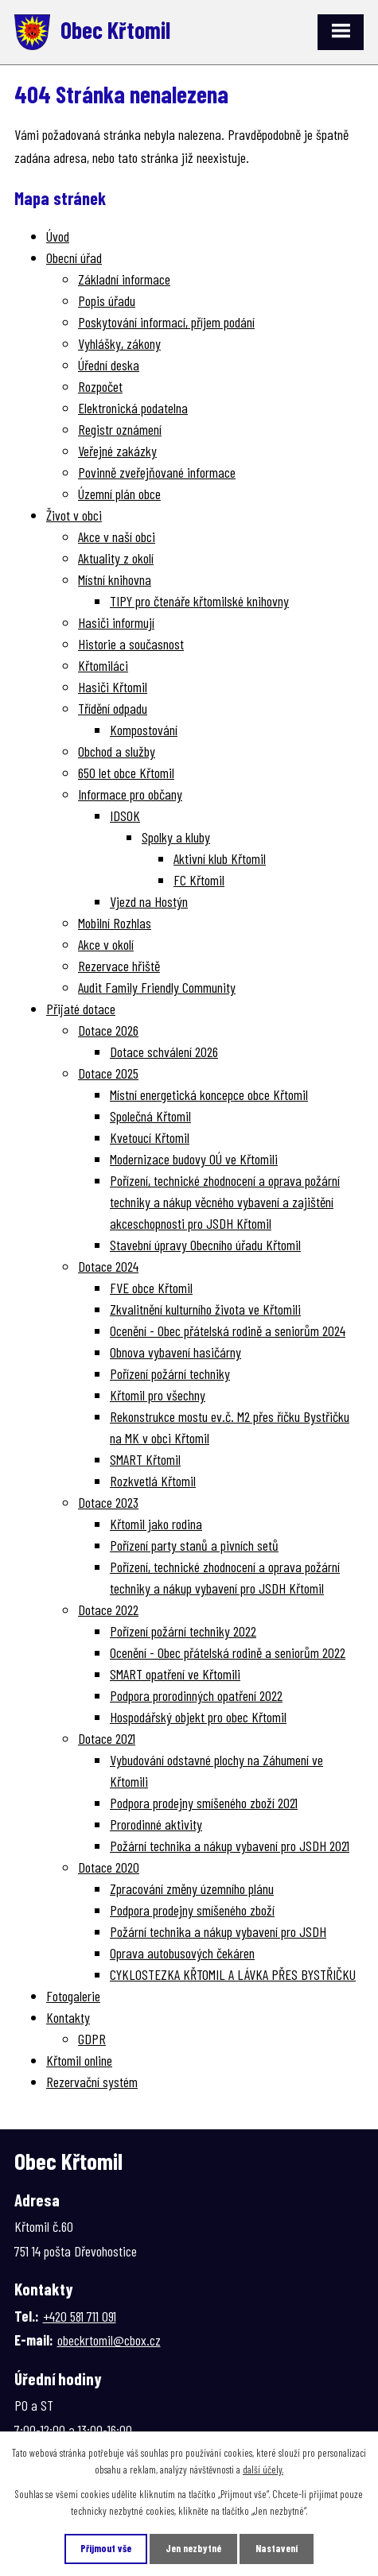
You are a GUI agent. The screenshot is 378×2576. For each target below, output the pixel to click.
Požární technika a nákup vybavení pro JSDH (218, 1931)
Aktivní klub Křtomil (219, 858)
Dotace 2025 (108, 1073)
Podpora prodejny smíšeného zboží (192, 1910)
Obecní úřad (74, 257)
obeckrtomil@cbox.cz (109, 2340)
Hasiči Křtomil (112, 686)
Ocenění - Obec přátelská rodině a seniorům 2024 (227, 1330)
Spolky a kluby (176, 837)
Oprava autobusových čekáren (182, 1953)
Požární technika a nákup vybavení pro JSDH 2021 (229, 1845)
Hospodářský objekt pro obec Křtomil (198, 1717)
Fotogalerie (73, 1996)
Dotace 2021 (106, 1738)
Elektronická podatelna (133, 407)
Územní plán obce (119, 493)
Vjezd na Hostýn (149, 901)
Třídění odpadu (112, 708)
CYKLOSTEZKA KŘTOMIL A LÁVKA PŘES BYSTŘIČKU (233, 1974)
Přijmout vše (105, 2548)
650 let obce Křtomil (126, 772)
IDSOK (125, 815)
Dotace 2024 (108, 1266)
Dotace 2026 (108, 1030)
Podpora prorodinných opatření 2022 (196, 1695)
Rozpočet (100, 386)
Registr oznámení (120, 429)
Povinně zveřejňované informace (157, 472)
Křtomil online (79, 2060)
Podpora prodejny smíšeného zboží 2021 (204, 1802)
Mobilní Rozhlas (114, 923)
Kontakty (68, 2017)
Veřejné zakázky (117, 450)
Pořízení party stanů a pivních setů (194, 1545)
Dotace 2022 (108, 1609)
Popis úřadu (106, 300)
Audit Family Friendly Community (157, 987)
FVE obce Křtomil (151, 1287)
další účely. (263, 2469)
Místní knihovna (114, 579)
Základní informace (124, 279)
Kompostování (143, 729)
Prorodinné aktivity (156, 1824)
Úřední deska (108, 365)
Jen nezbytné (193, 2548)
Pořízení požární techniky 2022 (183, 1631)
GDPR (92, 2038)
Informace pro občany (130, 794)
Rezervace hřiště (119, 965)
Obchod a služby (116, 751)
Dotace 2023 (108, 1502)
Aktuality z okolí (116, 558)
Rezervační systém (92, 2081)
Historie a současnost (131, 644)
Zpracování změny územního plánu (192, 1888)
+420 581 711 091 (79, 2316)
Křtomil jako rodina (156, 1523)
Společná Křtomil (150, 1116)
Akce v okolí (106, 944)
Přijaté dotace (80, 1008)
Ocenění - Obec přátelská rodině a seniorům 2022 (227, 1652)
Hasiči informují (116, 622)
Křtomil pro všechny (157, 1395)
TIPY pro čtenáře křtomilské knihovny (199, 601)
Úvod (57, 236)
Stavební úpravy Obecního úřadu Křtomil (205, 1244)
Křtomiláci (103, 665)
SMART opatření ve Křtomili (175, 1674)
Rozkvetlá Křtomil (153, 1480)
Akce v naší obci (116, 536)
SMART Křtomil (145, 1459)
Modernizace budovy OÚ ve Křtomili (194, 1159)
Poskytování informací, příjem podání (166, 322)
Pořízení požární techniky (170, 1373)
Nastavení (276, 2548)
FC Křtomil (198, 880)
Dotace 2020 (108, 1867)
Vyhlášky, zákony (119, 343)
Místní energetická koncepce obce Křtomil (209, 1094)
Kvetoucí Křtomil (149, 1137)
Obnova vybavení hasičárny (175, 1352)
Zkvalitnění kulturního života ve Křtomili (205, 1309)
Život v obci (74, 515)
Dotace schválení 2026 (164, 1051)
